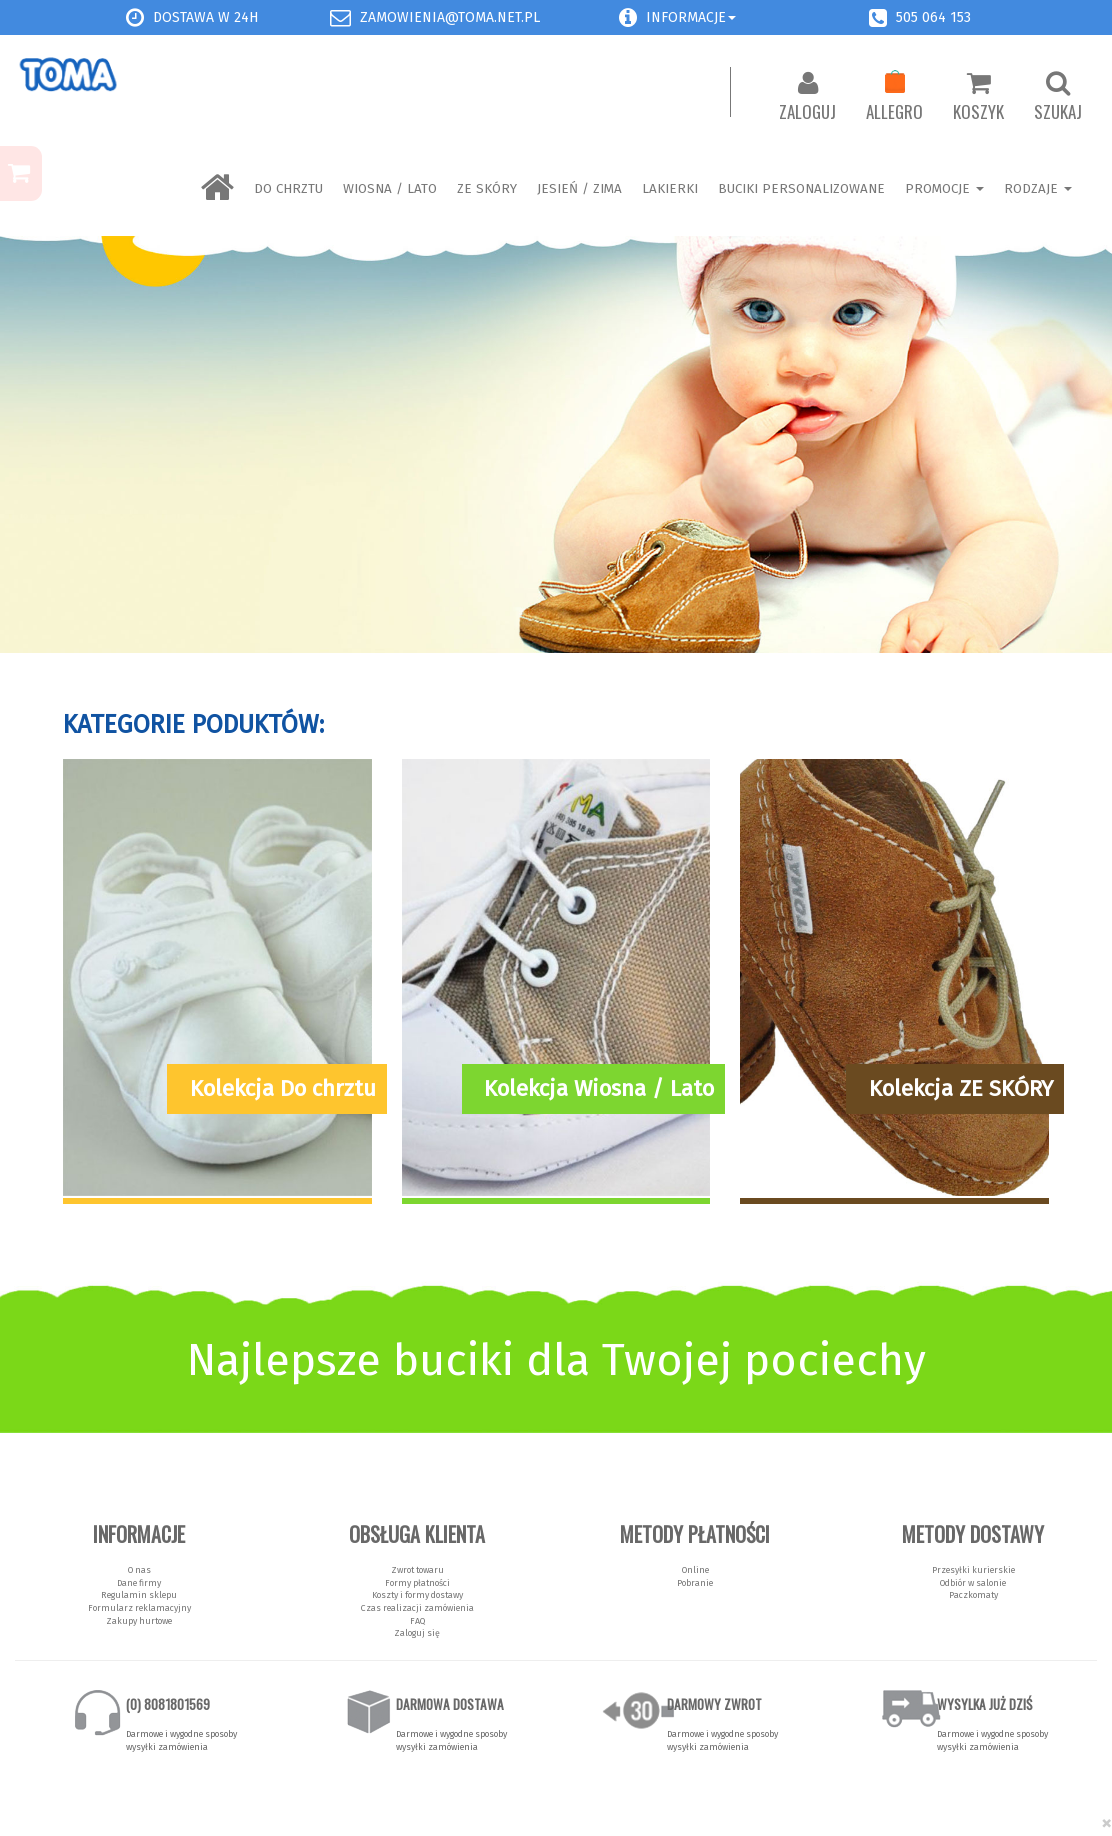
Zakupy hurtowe (139, 1621)
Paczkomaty (973, 1595)
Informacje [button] (691, 17)
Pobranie (695, 1583)
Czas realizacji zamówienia (417, 1608)
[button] (628, 17)
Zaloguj (807, 97)
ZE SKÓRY (487, 189)
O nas (139, 1570)
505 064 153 (933, 17)
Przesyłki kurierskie (973, 1570)
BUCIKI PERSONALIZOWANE (801, 189)
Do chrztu (288, 189)
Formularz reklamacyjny (139, 1608)
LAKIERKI (670, 189)
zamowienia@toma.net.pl (450, 17)
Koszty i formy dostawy (417, 1595)
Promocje (944, 189)
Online (695, 1570)
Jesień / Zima (579, 189)
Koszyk (978, 97)
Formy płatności (417, 1583)
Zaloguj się (417, 1633)
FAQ (417, 1621)
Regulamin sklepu (139, 1595)
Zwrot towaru (417, 1570)
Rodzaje (1038, 189)
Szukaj (1058, 97)
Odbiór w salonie (973, 1583)
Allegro (894, 97)
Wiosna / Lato (390, 189)
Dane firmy (139, 1583)
